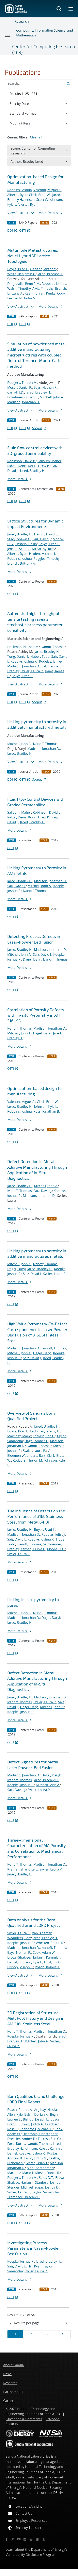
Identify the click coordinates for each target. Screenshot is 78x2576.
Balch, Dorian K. (36, 2114)
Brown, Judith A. (31, 2124)
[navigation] (39, 2323)
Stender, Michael (20, 2187)
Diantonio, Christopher (40, 2134)
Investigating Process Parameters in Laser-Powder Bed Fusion (33, 2248)
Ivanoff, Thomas (53, 647)
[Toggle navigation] (7, 36)
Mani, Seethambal (40, 2168)
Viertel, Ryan (27, 204)
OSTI (25, 230)
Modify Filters (25, 123)
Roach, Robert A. (47, 1967)
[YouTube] (19, 2539)
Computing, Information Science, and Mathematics (44, 32)
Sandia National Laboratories (28, 2456)
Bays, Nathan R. (45, 387)
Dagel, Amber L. (36, 1441)
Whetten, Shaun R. (50, 1943)
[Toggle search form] (58, 8)
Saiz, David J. (41, 539)
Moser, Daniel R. (19, 387)
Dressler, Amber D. (21, 2139)
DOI (12, 230)
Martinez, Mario (19, 1436)
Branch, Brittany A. (21, 563)
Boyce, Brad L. (18, 269)
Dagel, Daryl (32, 959)
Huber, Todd (40, 656)
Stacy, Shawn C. (19, 539)
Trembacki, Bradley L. (23, 2197)
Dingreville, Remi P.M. (23, 283)
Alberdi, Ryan (17, 195)
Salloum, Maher (49, 461)
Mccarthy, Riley (43, 549)
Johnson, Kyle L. (46, 1106)
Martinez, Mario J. (20, 2173)
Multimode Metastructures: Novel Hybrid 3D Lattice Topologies (32, 256)
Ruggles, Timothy (46, 558)
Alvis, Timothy (42, 288)
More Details (50, 213)
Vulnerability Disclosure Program (31, 2554)
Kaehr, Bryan (34, 293)
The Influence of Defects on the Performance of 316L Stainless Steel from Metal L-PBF (36, 1516)
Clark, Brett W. (40, 195)
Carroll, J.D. (15, 392)
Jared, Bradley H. (50, 274)
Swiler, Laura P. (32, 671)
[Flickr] (25, 2539)
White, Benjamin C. (21, 274)
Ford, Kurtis (53, 1962)
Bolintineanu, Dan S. (22, 397)
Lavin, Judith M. (35, 2158)
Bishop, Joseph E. (20, 1967)
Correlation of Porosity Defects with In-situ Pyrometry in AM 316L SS (35, 1015)
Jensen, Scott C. (36, 199)
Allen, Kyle (15, 2114)
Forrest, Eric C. (44, 1436)
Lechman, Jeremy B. (45, 1431)
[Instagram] (31, 2539)
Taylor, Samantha (45, 2192)
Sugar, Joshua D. (46, 2187)
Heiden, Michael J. (42, 553)
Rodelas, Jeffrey (51, 661)
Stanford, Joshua (47, 2182)
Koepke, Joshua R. (24, 661)
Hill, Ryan (35, 2266)
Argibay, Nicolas (46, 2109)
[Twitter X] (13, 2539)
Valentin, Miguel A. (47, 190)
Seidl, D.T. (46, 2177)
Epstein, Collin (26, 544)
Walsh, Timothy (19, 288)
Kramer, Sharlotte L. (22, 1869)
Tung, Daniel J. (18, 656)
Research (22, 21)
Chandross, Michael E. (36, 2129)
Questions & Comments (24, 2419)
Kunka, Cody (55, 293)
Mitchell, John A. (52, 397)
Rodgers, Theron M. (22, 382)
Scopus (39, 428)
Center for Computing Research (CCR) (43, 49)
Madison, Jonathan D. (23, 402)
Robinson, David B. (21, 461)
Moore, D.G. (56, 1549)
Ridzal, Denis (17, 466)
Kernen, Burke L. (32, 1549)
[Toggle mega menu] (71, 8)
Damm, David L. (46, 534)
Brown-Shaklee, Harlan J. (25, 1957)
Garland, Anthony (43, 269)
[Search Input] (39, 83)
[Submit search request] (68, 83)
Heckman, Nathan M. (23, 647)
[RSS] (43, 2539)
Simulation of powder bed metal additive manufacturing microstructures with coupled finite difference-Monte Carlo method (36, 354)
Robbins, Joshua (19, 190)
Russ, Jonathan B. (46, 1111)
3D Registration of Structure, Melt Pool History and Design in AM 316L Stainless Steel (35, 2018)
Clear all (36, 137)
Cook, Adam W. (44, 1952)
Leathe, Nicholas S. (21, 298)
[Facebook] (7, 2539)
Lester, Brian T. (37, 2163)
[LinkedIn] (37, 2539)
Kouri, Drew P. (39, 466)
